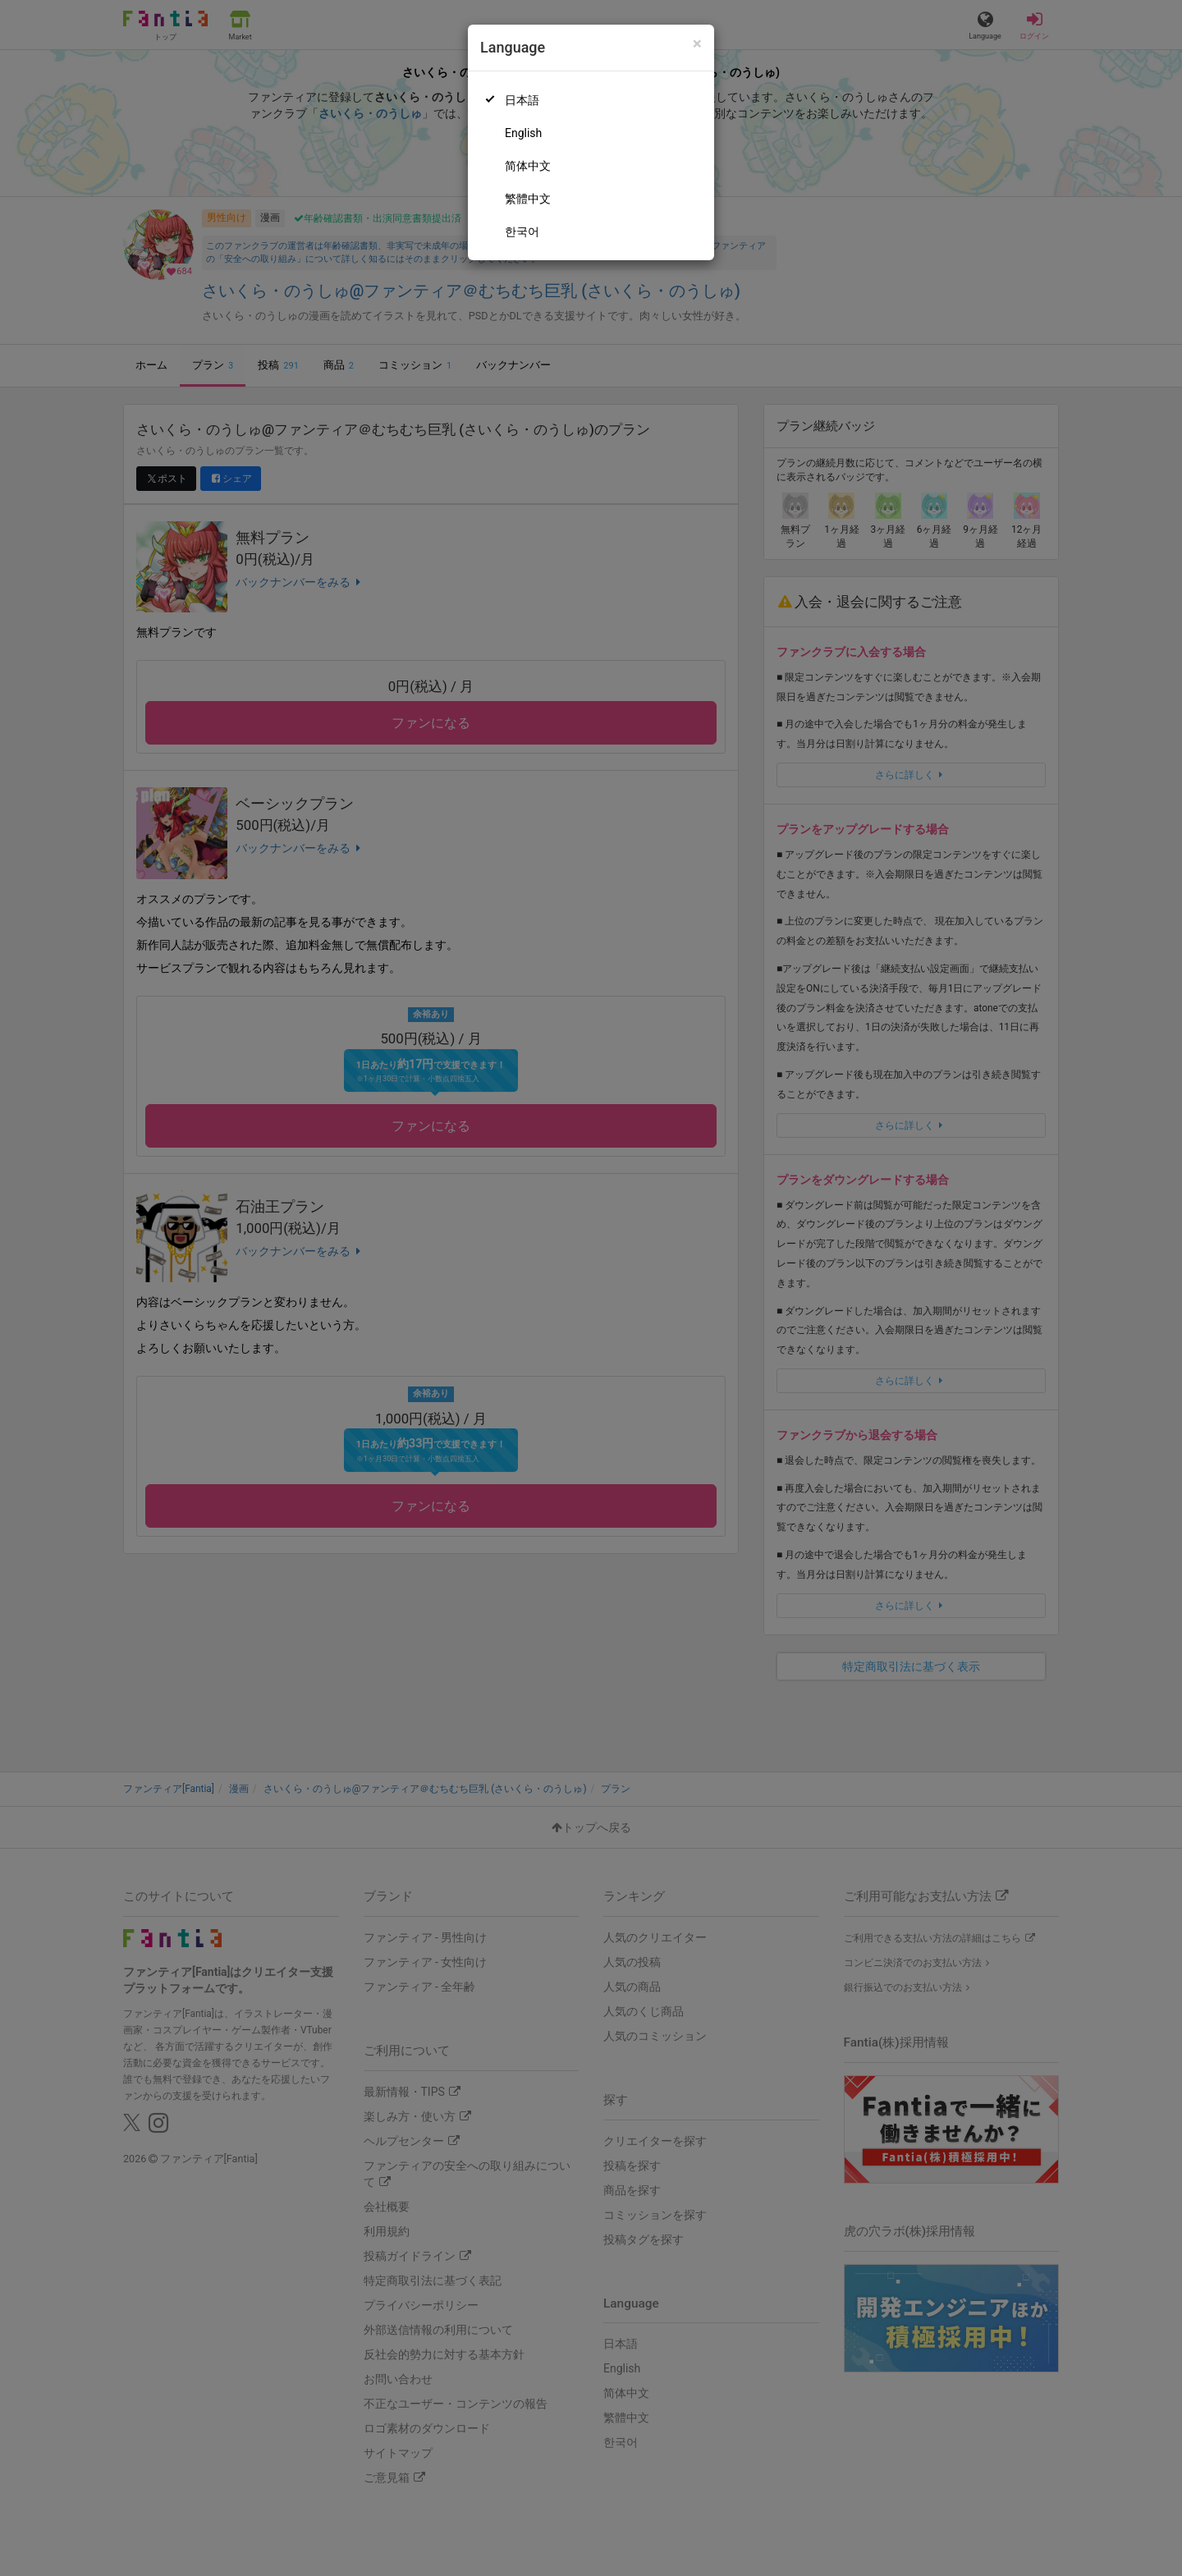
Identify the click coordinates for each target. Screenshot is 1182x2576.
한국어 (522, 231)
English (523, 133)
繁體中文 (528, 198)
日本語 (522, 100)
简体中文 (528, 165)
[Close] (697, 44)
